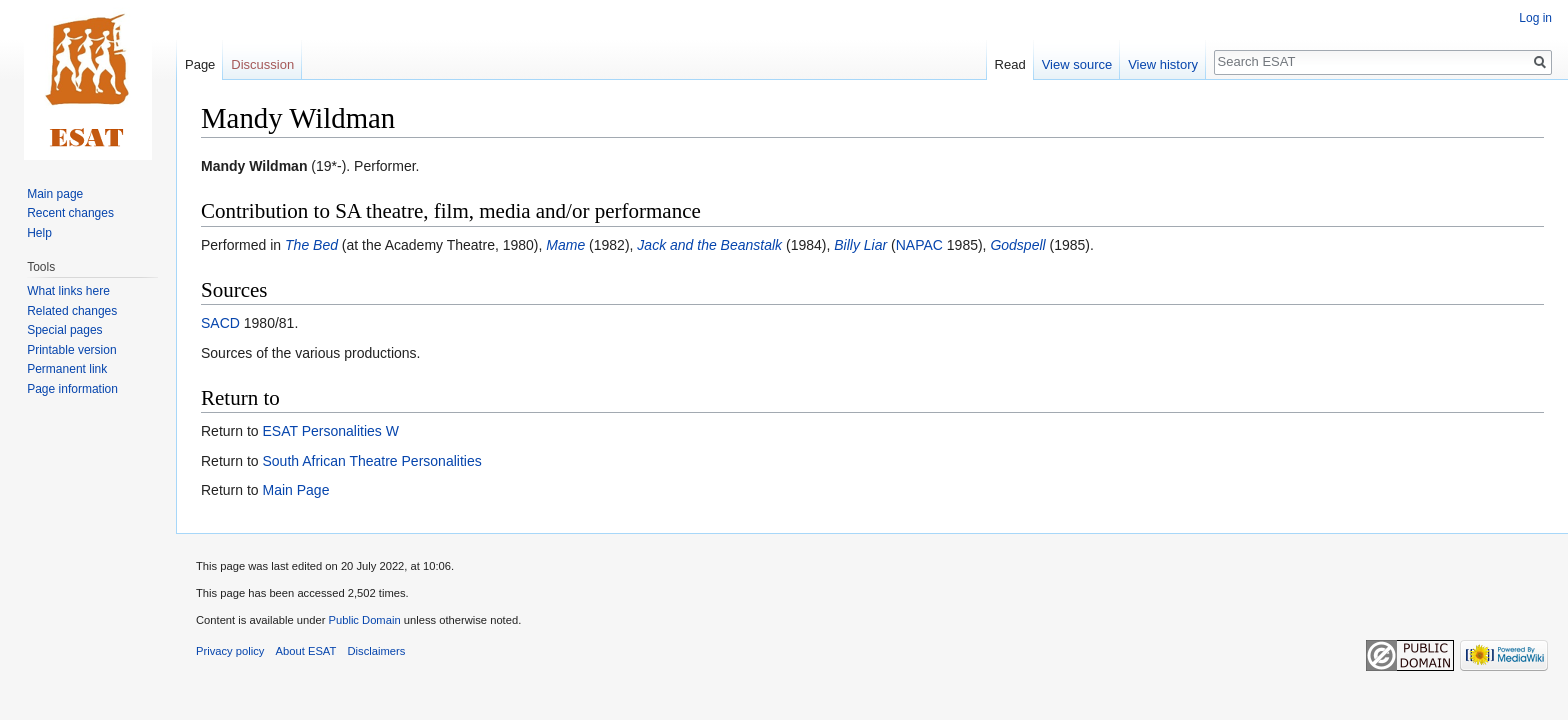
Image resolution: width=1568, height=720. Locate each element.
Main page (55, 194)
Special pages (64, 330)
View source (1077, 64)
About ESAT (306, 651)
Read (1010, 64)
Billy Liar (860, 245)
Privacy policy (230, 651)
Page (200, 64)
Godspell (1017, 245)
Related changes (72, 311)
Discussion (262, 64)
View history (1163, 64)
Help (39, 233)
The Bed (311, 245)
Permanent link (67, 369)
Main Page (295, 490)
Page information (72, 389)
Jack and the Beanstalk (709, 245)
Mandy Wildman (254, 166)
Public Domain (364, 620)
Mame (565, 245)
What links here (68, 291)
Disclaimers (377, 651)
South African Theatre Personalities (371, 461)
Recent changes (70, 213)
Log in (1535, 18)
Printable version (71, 350)
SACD (220, 323)
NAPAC (919, 245)
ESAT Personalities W (330, 431)
